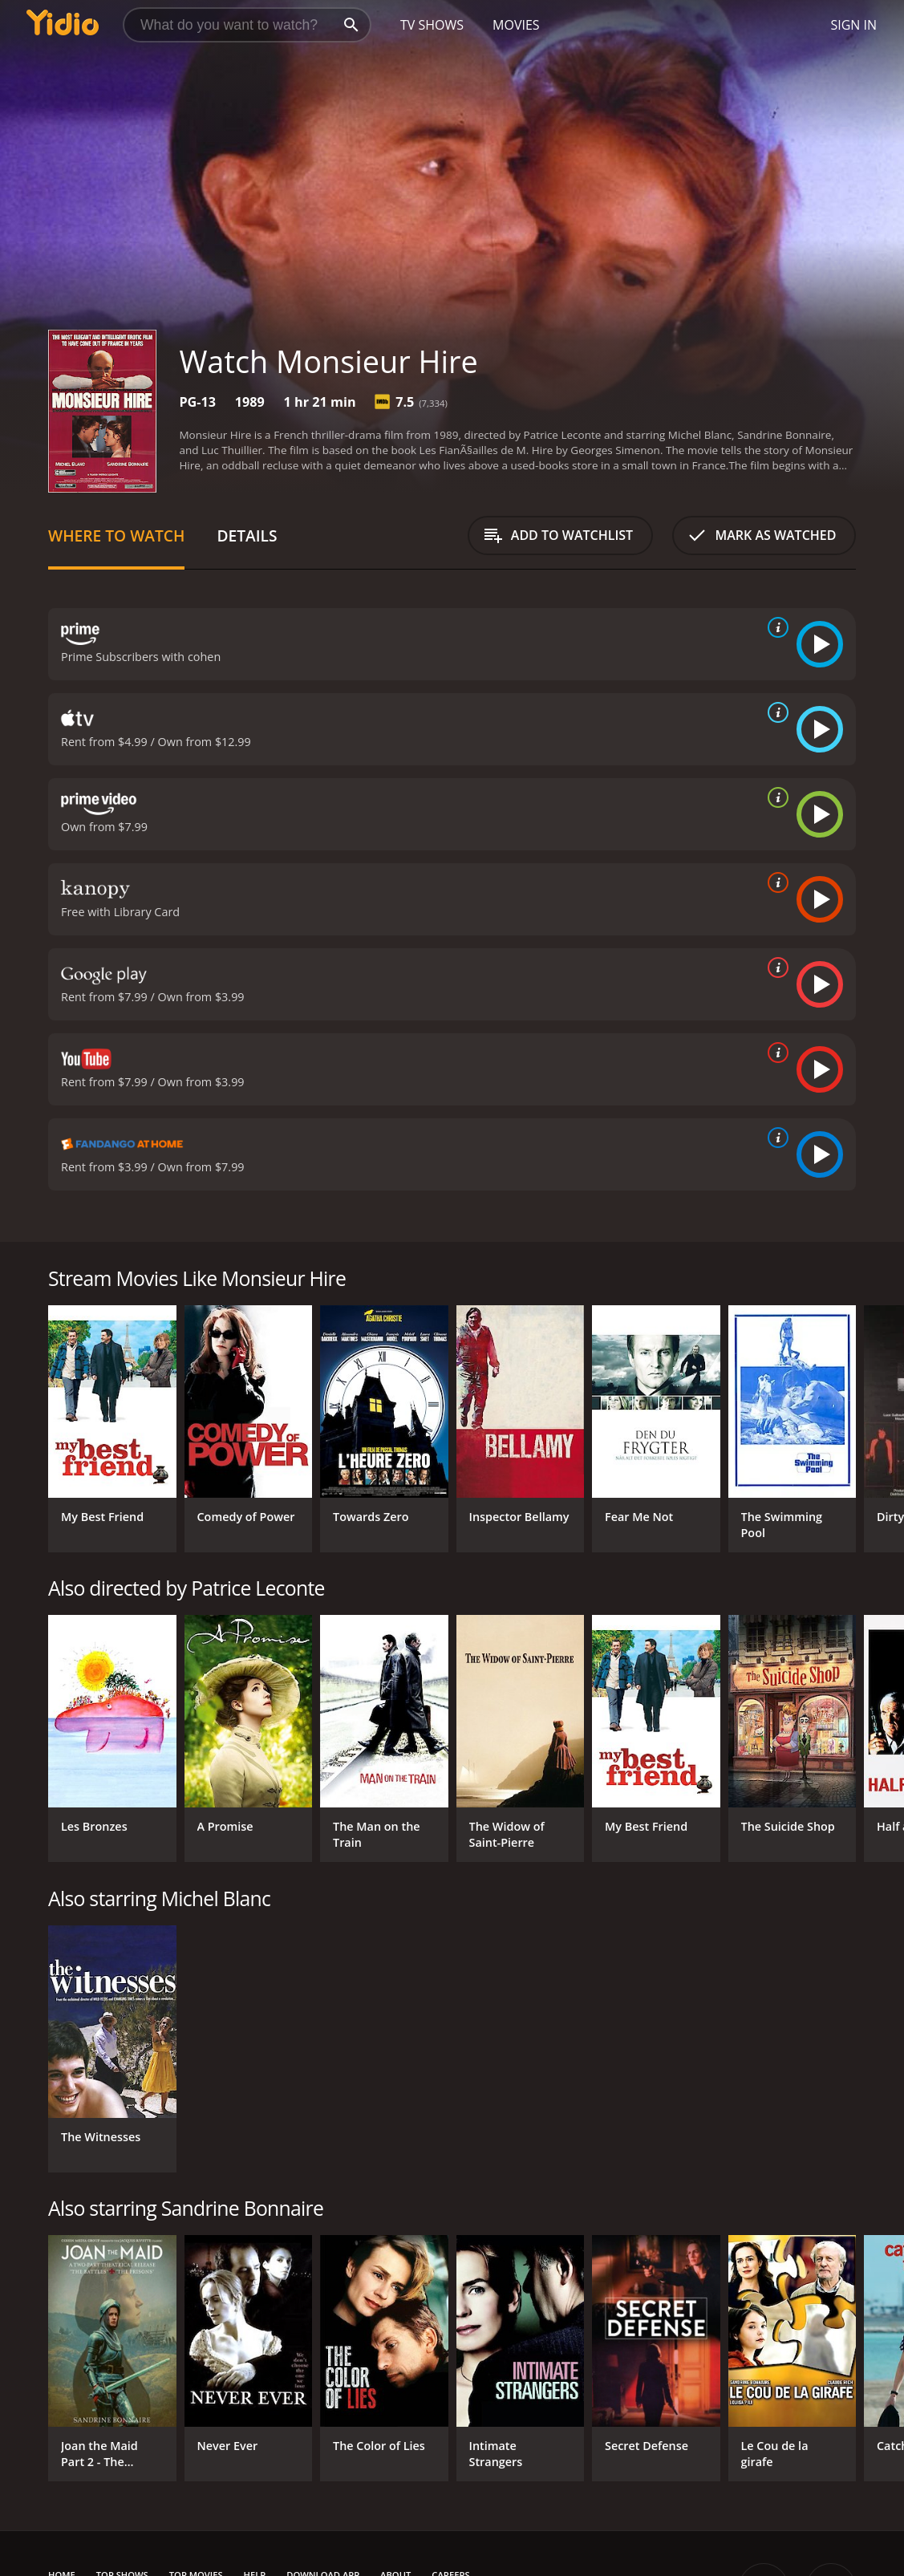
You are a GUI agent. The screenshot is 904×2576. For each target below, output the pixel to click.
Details (247, 535)
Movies (516, 25)
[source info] (774, 627)
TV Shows (432, 25)
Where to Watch (116, 535)
